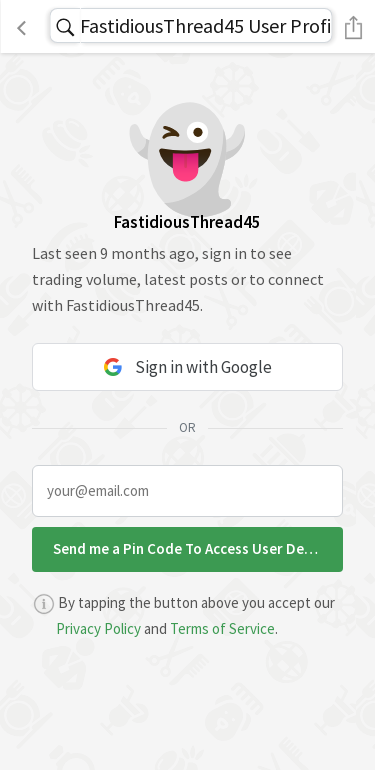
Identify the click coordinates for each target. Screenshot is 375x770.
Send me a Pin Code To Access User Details (193, 548)
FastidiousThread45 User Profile (206, 25)
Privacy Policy (98, 628)
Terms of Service (222, 628)
